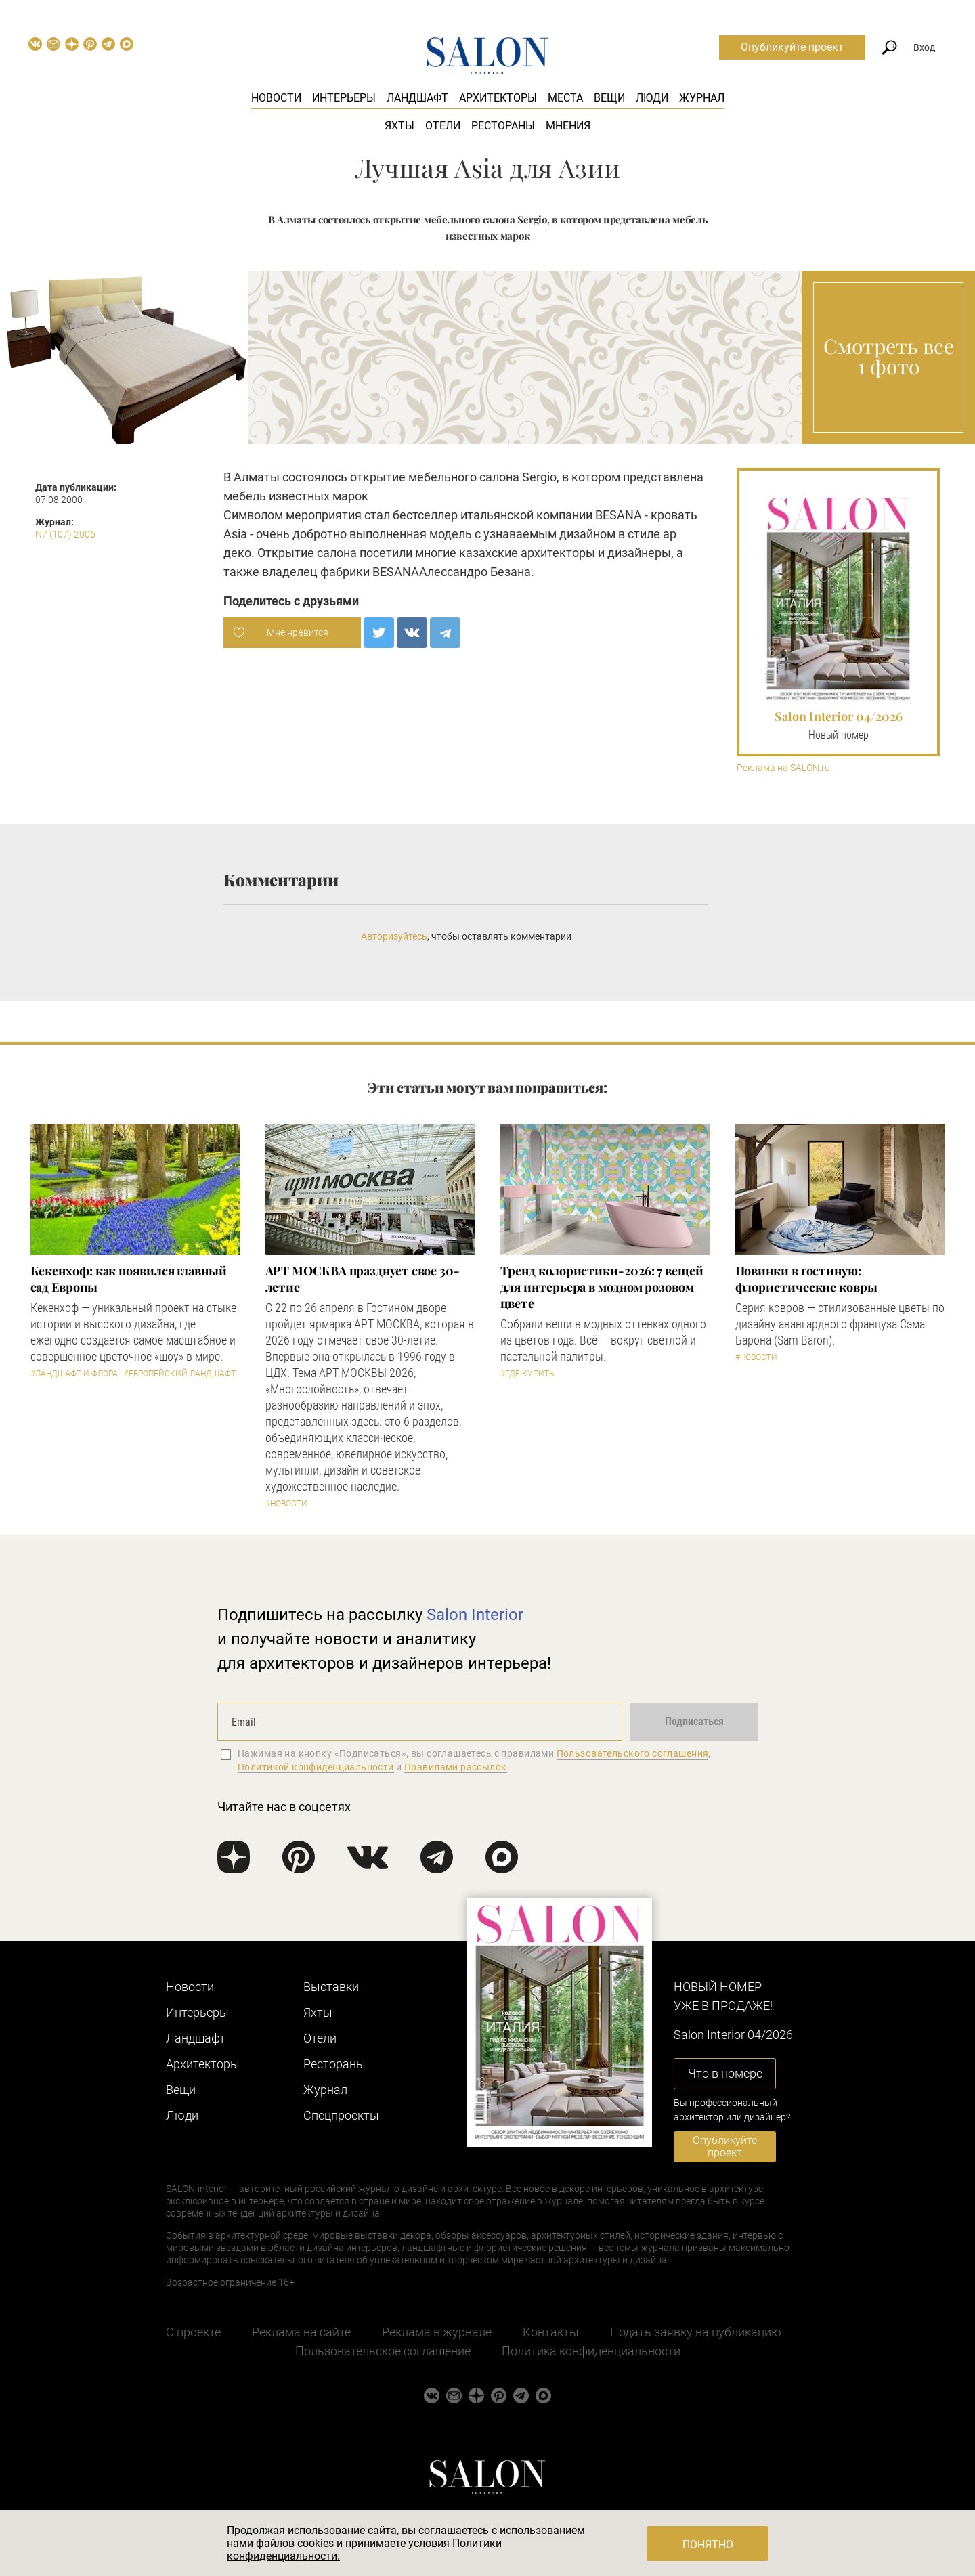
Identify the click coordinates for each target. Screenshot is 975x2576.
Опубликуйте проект (792, 47)
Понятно (707, 2544)
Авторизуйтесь (394, 936)
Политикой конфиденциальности (316, 1767)
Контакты (551, 2332)
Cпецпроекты (341, 2115)
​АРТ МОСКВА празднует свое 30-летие (362, 1279)
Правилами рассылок (455, 1767)
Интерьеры (344, 97)
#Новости (286, 1504)
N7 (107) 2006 (65, 534)
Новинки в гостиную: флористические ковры (806, 1279)
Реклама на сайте (301, 2332)
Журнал (701, 97)
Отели (442, 125)
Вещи (609, 97)
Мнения (568, 125)
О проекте (193, 2332)
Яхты (399, 125)
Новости (276, 97)
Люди (652, 97)
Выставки (331, 1987)
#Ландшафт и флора (74, 1374)
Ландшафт (417, 97)
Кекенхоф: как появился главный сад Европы (128, 1279)
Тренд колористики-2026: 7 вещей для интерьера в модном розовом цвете (601, 1287)
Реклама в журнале (437, 2332)
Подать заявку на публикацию (695, 2332)
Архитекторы (498, 97)
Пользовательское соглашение (383, 2351)
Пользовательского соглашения (633, 1753)
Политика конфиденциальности (591, 2351)
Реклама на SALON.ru (783, 768)
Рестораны (503, 125)
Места (565, 97)
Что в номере (725, 2073)
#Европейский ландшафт (180, 1374)
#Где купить (527, 1374)
